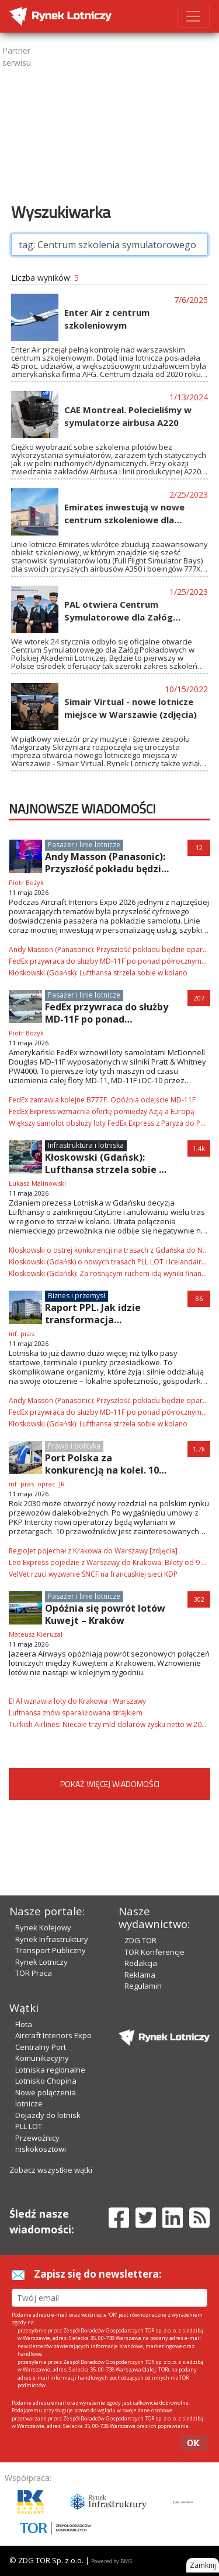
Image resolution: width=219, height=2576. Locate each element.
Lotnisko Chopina (46, 2080)
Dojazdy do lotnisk (48, 2115)
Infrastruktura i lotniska (86, 1145)
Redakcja (140, 1963)
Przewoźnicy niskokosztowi (40, 2144)
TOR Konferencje (154, 1952)
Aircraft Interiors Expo (53, 2035)
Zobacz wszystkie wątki (50, 2170)
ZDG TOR (140, 1940)
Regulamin (143, 1986)
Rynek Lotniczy (41, 1962)
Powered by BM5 (111, 2561)
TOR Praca (33, 1973)
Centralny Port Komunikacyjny (42, 2053)
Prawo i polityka (74, 1446)
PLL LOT (28, 2126)
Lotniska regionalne (50, 2069)
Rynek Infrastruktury (51, 1939)
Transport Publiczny (50, 1950)
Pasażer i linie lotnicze (84, 845)
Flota (23, 2024)
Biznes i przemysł (76, 1296)
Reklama (139, 1974)
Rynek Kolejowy (43, 1927)
